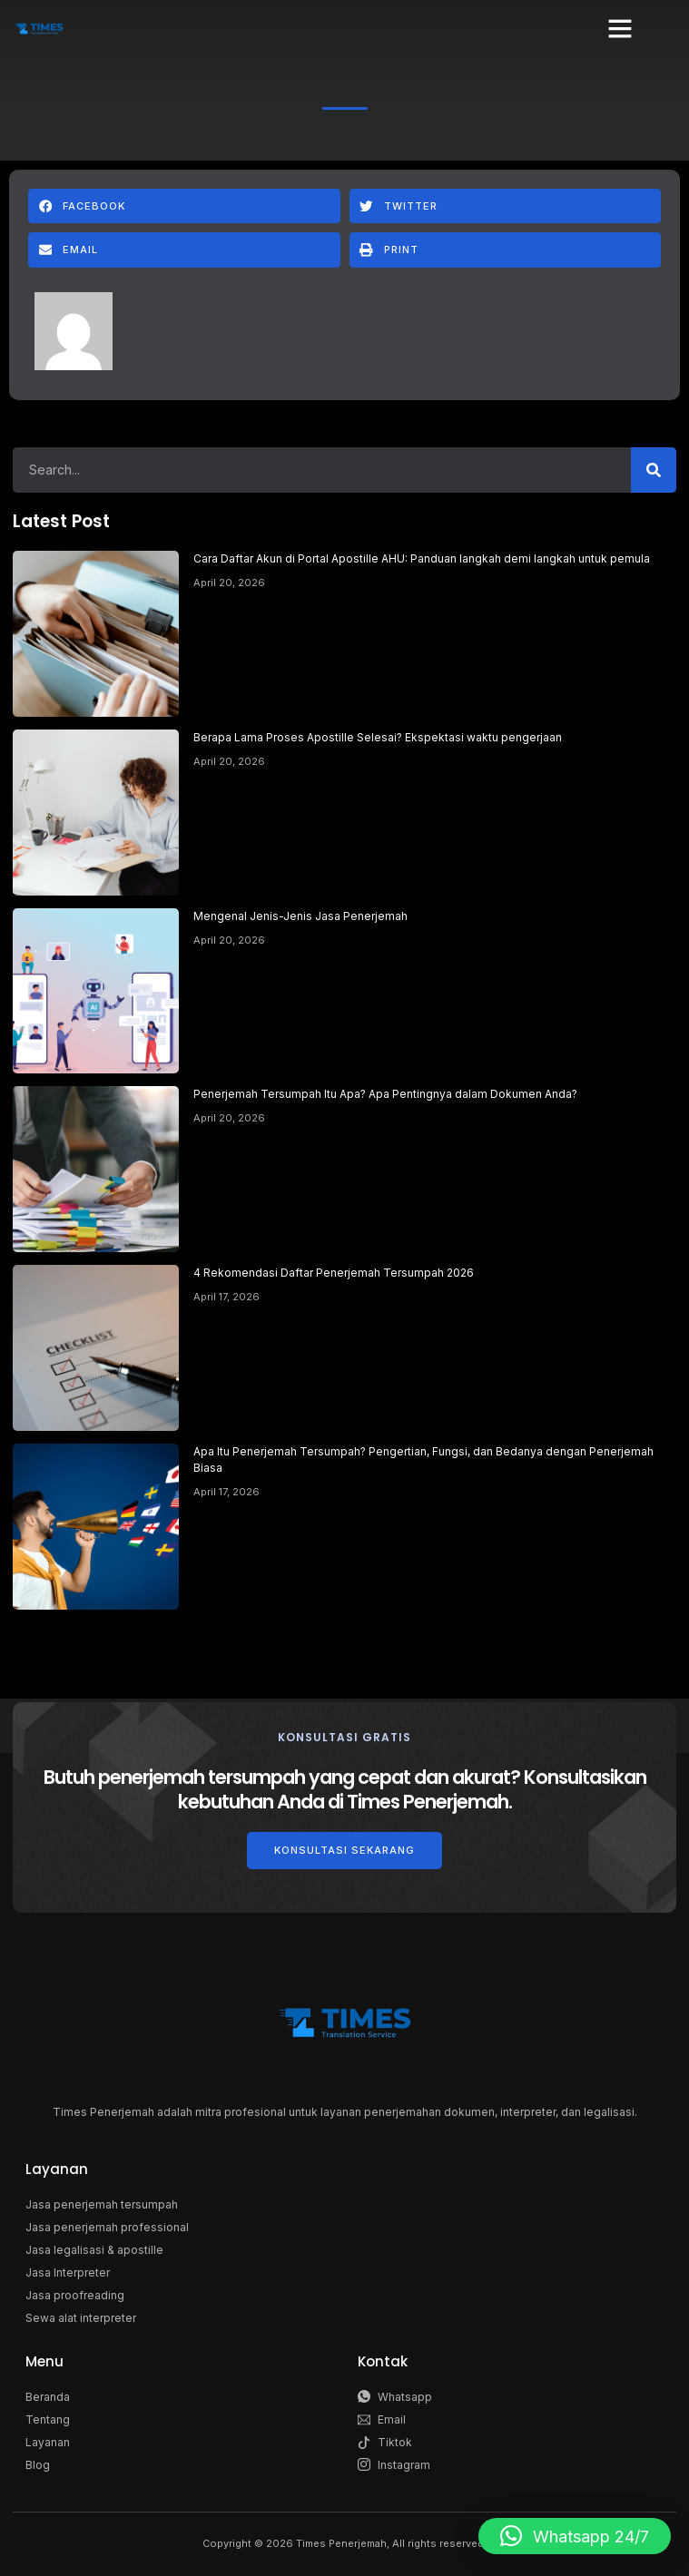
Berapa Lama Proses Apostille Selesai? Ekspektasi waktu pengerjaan (377, 737)
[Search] (653, 470)
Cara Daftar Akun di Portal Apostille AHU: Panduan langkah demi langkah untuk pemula (421, 558)
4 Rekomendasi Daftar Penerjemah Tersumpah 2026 (333, 1272)
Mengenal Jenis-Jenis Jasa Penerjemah (300, 916)
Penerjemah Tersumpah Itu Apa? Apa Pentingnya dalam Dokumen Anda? (385, 1094)
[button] (620, 28)
